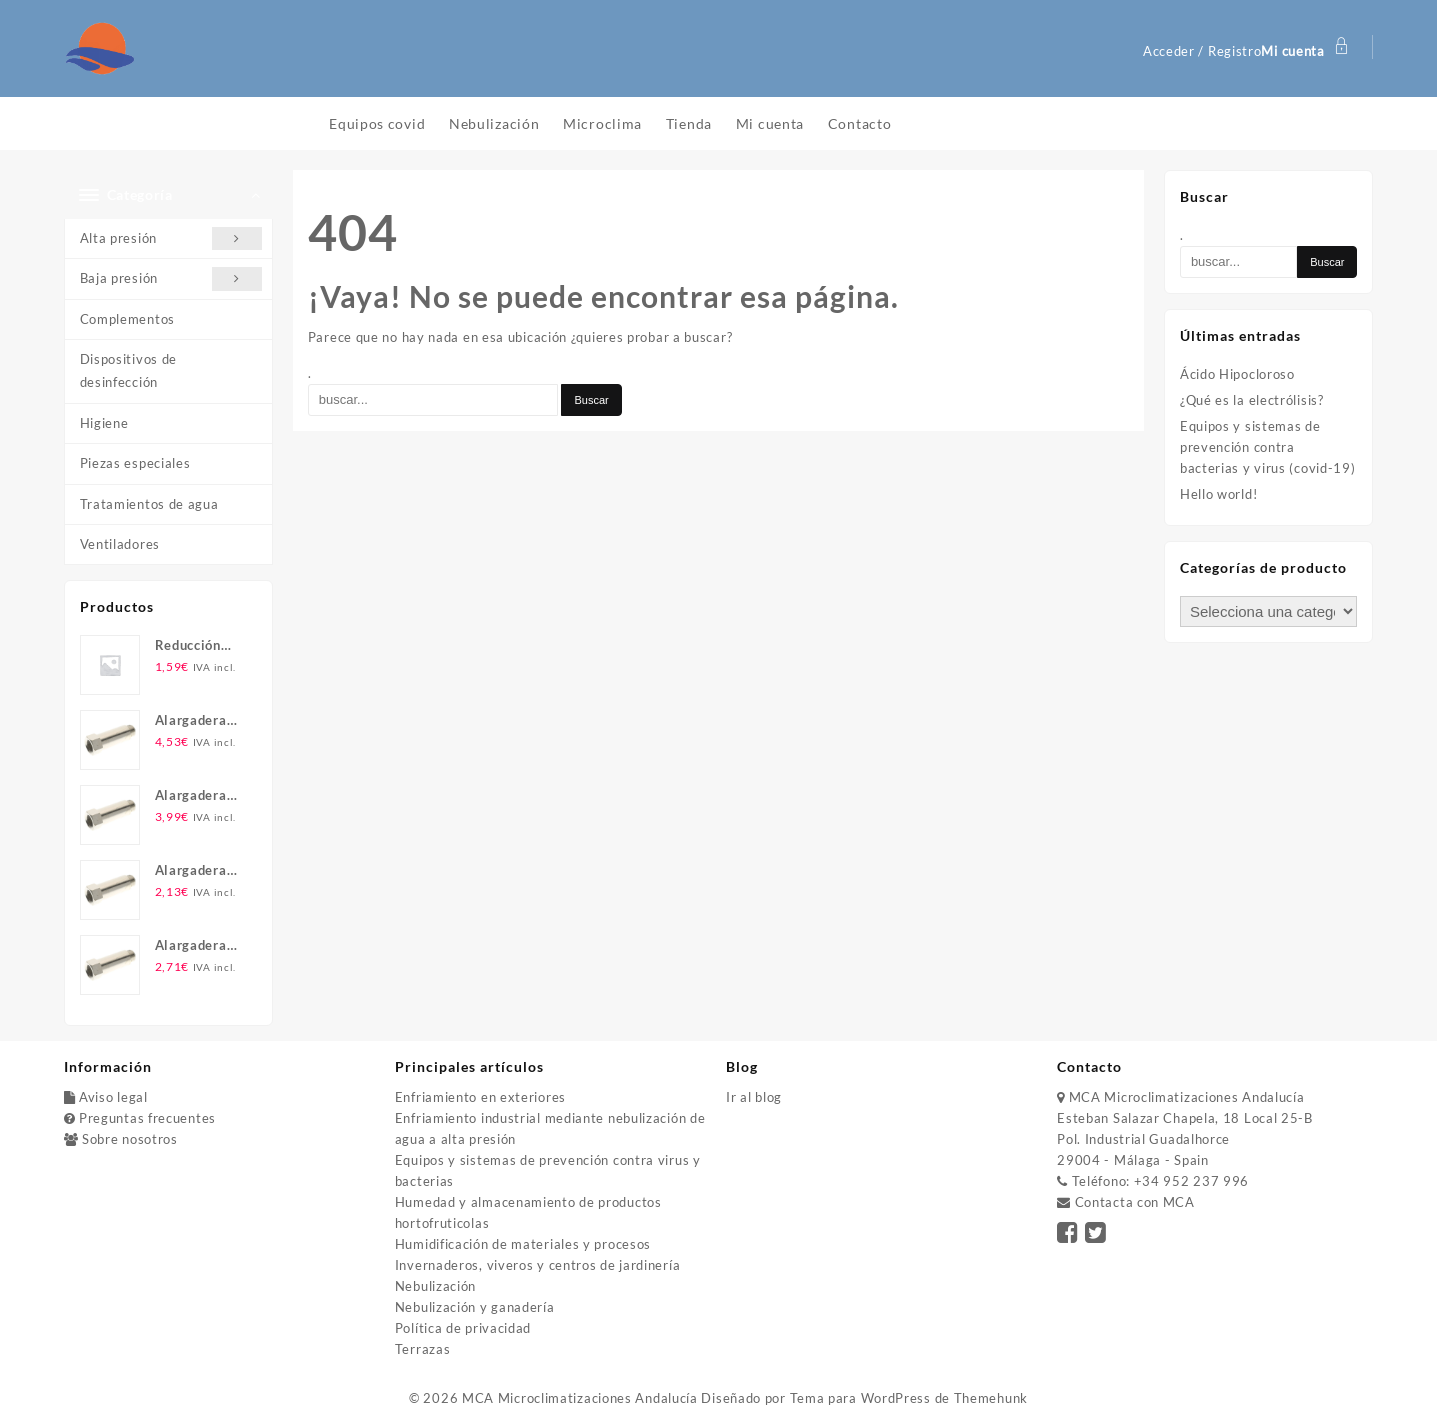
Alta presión (171, 238)
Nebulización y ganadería (475, 1307)
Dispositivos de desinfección (129, 370)
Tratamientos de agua (149, 504)
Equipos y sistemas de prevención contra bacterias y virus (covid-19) (1268, 447)
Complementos (127, 319)
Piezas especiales (135, 463)
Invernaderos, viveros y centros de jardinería (538, 1265)
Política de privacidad (463, 1328)
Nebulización (435, 1286)
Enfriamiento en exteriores (480, 1097)
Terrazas (423, 1349)
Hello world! (1218, 494)
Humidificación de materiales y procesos (523, 1244)
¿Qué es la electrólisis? (1252, 400)
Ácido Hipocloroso (1237, 374)
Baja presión (171, 278)
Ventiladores (120, 544)
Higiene (104, 423)
